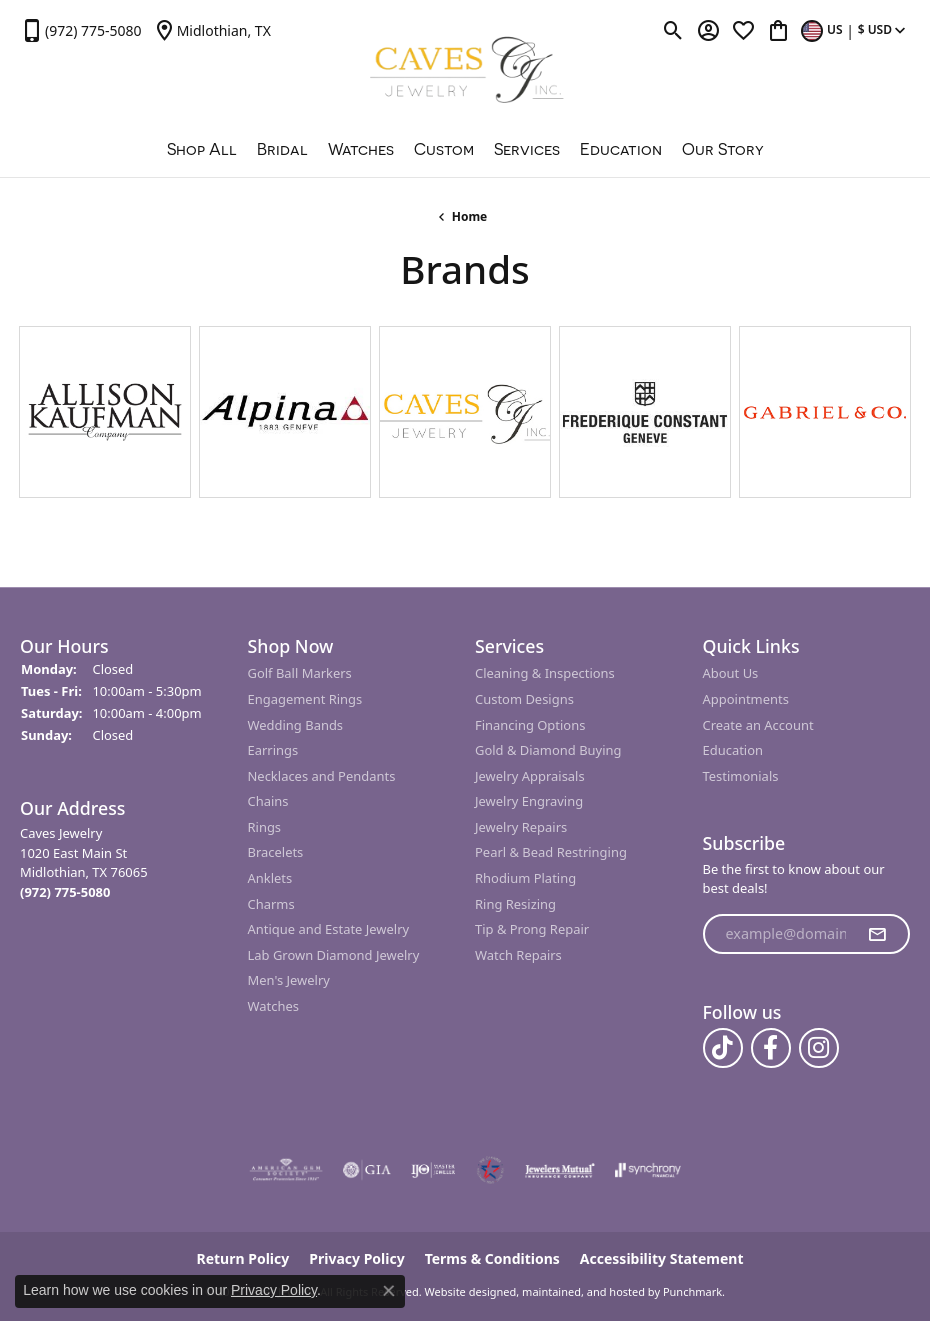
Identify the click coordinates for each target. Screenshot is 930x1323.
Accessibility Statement (662, 1260)
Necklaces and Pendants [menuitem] (322, 776)
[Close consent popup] (389, 1291)
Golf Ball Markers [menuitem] (300, 674)
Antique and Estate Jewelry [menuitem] (329, 930)
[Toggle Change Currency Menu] (855, 30)
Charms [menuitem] (271, 904)
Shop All (202, 149)
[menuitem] (286, 1171)
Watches (361, 149)
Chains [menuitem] (268, 802)
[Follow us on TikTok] (723, 1049)
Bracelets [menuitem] (276, 853)
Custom (444, 149)
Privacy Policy (274, 1290)
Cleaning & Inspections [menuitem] (545, 674)
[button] (124, 646)
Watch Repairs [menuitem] (518, 955)
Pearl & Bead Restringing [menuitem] (551, 853)
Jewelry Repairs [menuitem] (521, 827)
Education (621, 149)
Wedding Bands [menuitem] (296, 725)
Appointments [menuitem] (746, 699)
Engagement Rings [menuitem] (305, 699)
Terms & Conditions (492, 1260)
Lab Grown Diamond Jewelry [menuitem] (334, 955)
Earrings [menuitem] (273, 750)
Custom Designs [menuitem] (524, 699)
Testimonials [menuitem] (741, 776)
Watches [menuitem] (273, 1006)
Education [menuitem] (733, 750)
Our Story (723, 149)
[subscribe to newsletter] (877, 935)
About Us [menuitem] (731, 674)
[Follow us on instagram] (819, 1049)
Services (527, 149)
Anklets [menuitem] (270, 878)
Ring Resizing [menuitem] (515, 904)
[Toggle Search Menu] (673, 30)
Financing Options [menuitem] (530, 725)
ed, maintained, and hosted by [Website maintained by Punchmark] (581, 1292)
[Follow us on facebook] (771, 1049)
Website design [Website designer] (464, 1292)
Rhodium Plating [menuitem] (525, 878)
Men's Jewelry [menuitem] (289, 981)
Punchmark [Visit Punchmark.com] (692, 1292)
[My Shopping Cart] (778, 30)
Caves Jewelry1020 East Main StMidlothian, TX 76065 (84, 863)
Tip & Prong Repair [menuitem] (532, 930)
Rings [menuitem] (265, 827)
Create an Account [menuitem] (758, 725)
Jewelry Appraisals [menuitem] (530, 776)
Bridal (282, 149)
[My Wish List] (743, 30)
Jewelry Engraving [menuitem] (529, 802)
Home (470, 216)
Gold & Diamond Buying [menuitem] (548, 750)
